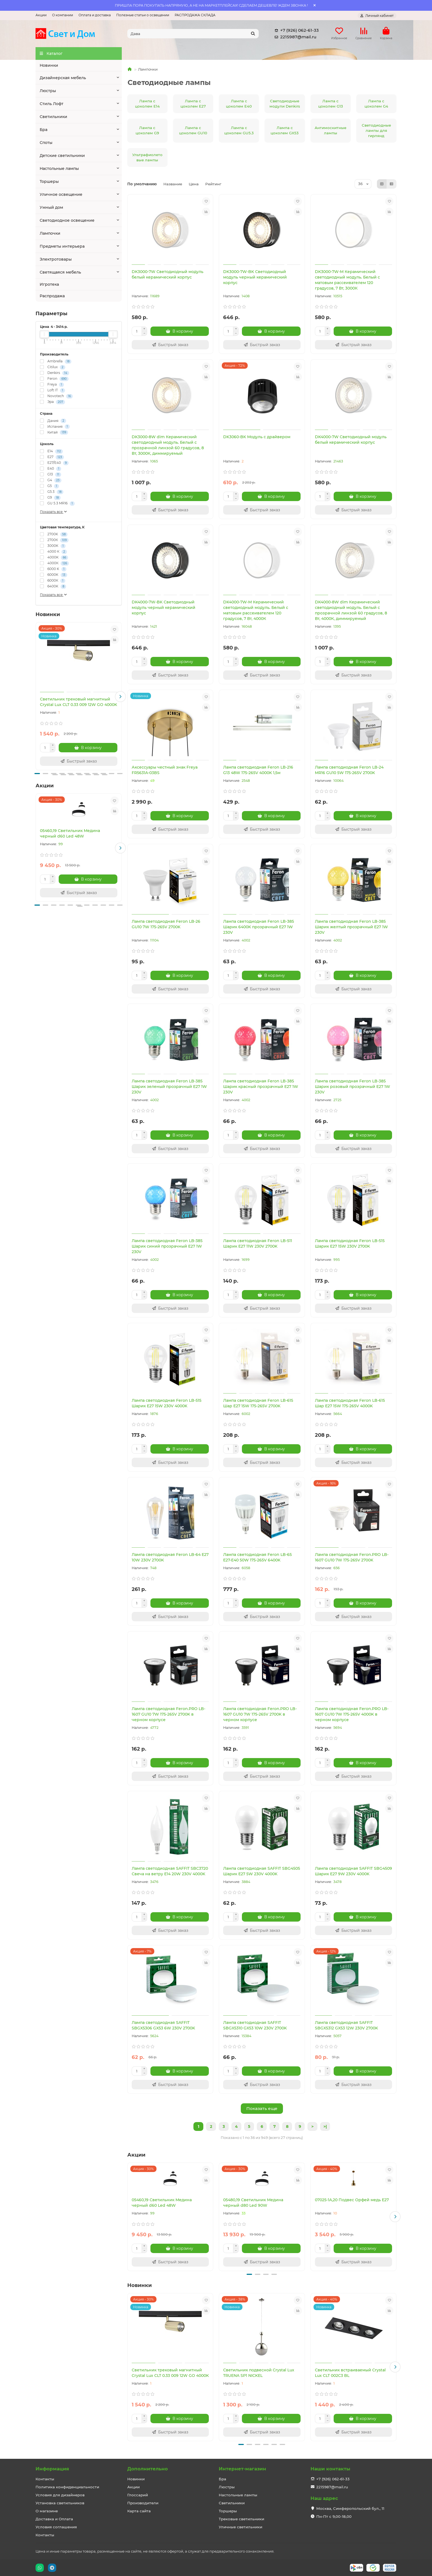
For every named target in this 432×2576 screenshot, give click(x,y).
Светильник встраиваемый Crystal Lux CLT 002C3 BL (350, 2373)
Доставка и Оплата (54, 2519)
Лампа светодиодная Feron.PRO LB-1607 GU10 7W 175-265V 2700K (351, 1557)
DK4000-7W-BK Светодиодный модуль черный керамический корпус (163, 608)
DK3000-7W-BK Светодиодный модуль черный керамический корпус (255, 277)
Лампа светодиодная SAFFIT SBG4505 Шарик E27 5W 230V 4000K (261, 1871)
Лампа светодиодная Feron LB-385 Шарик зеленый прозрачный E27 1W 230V (169, 1087)
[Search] (193, 33)
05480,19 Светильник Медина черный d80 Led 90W (253, 2202)
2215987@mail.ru (294, 37)
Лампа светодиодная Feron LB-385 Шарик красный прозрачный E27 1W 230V (260, 1087)
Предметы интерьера (62, 246)
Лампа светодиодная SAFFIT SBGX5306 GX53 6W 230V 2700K (163, 2025)
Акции (41, 15)
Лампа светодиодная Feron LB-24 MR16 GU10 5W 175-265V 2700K (349, 770)
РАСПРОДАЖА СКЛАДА (195, 15)
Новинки (49, 65)
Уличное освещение (61, 194)
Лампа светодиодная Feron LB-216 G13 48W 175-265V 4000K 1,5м (258, 770)
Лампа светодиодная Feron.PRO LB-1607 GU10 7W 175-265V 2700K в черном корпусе (168, 1714)
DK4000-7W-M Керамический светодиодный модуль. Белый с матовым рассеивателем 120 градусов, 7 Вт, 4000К (255, 610)
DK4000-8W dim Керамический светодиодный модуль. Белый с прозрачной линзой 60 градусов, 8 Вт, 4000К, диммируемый (351, 610)
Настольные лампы (59, 168)
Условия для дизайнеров (60, 2495)
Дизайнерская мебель (63, 77)
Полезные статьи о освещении (142, 15)
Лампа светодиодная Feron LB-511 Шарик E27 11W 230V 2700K (257, 1243)
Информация (52, 2468)
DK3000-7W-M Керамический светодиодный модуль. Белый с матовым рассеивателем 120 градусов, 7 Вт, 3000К (347, 280)
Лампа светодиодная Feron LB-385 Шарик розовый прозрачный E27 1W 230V (352, 1087)
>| (325, 2126)
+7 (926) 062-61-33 (295, 30)
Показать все (54, 512)
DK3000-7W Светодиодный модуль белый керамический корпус (167, 274)
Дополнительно (147, 2468)
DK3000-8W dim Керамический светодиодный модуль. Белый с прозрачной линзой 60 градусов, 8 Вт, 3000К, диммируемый (168, 445)
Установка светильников (60, 2503)
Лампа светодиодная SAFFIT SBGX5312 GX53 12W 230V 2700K (346, 2025)
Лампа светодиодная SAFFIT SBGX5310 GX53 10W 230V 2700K (255, 2025)
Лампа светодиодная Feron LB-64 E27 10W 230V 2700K (170, 1557)
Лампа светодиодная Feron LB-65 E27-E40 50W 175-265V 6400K (257, 1557)
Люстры (48, 90)
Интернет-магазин (242, 2468)
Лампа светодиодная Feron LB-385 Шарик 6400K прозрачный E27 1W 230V (258, 927)
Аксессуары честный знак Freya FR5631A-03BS (165, 770)
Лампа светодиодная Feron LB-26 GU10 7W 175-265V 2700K (166, 924)
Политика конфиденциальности (67, 2487)
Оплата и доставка (95, 15)
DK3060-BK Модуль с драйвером (256, 436)
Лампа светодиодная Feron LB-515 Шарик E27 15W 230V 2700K (350, 1243)
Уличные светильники (240, 2527)
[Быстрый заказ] (78, 761)
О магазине (47, 2511)
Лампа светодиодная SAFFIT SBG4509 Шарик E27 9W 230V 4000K (353, 1871)
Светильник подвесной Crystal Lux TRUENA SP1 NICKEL (258, 2373)
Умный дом (51, 207)
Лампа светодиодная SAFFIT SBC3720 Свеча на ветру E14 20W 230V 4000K (170, 1871)
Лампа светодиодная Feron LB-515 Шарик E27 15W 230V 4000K (166, 1403)
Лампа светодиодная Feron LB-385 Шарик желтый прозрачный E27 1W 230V (351, 927)
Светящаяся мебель (60, 272)
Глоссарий (137, 2495)
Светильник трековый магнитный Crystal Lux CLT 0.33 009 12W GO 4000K (78, 702)
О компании (62, 15)
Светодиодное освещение (67, 220)
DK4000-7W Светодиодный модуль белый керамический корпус (351, 439)
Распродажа (52, 295)
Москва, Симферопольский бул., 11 (350, 2508)
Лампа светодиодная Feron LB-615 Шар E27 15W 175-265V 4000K (350, 1403)
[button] (120, 696)
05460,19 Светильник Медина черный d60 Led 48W (70, 833)
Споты (46, 142)
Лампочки (50, 233)
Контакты (45, 2479)
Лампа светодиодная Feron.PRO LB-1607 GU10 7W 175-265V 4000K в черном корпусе (351, 1714)
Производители (142, 2503)
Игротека (49, 284)
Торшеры (49, 181)
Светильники (53, 116)
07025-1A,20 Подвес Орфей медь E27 (352, 2199)
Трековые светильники (241, 2519)
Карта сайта (139, 2511)
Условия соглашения (56, 2527)
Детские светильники (62, 155)
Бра (43, 129)
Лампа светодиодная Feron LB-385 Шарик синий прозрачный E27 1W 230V (167, 1246)
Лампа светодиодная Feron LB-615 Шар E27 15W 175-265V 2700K (258, 1403)
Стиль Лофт (51, 103)
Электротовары (56, 259)
